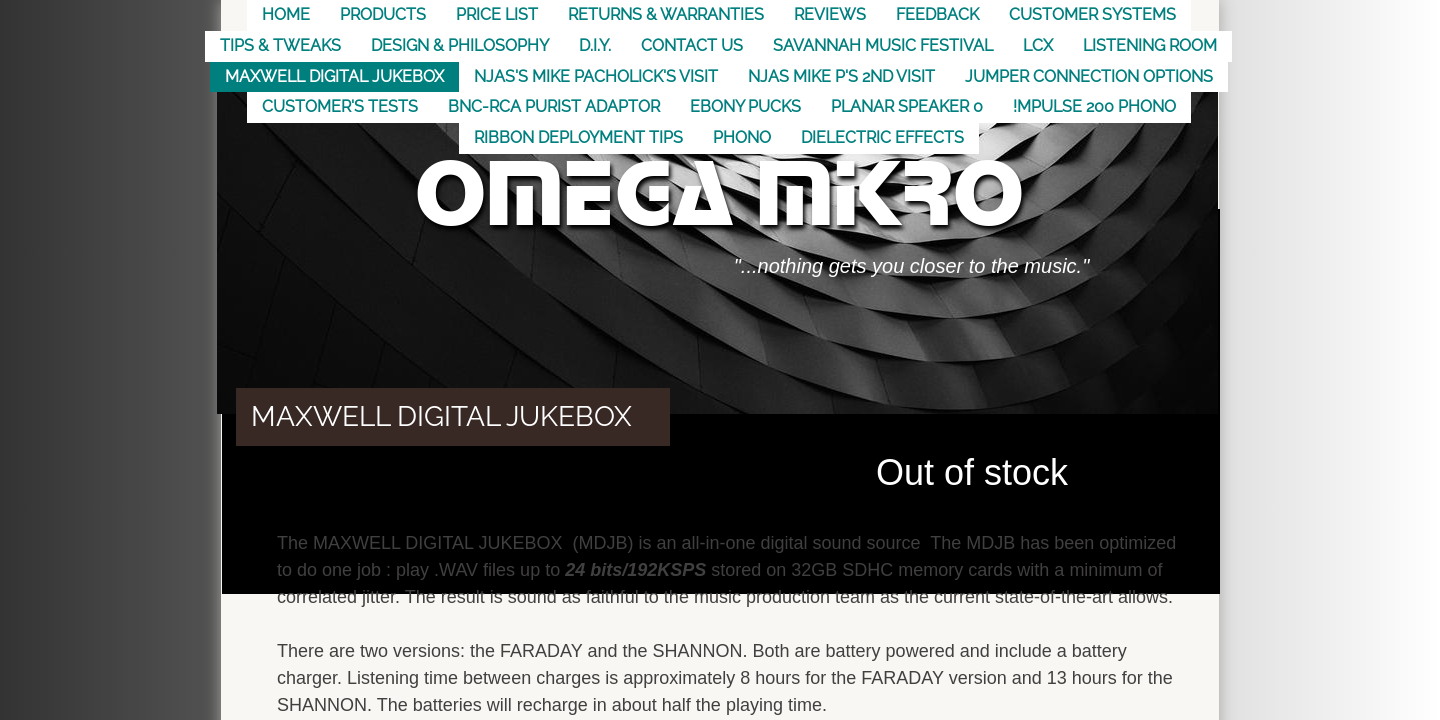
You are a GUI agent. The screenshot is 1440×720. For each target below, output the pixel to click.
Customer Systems (1092, 14)
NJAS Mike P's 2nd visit (841, 76)
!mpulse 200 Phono (1094, 106)
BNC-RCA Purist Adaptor (554, 106)
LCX (1038, 45)
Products (383, 14)
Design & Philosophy (460, 45)
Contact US (692, 45)
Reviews (830, 14)
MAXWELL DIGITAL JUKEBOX (334, 76)
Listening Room (1150, 45)
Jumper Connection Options (1089, 76)
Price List (497, 14)
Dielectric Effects (882, 137)
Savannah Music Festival (883, 45)
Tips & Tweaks (280, 45)
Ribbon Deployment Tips (578, 137)
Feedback (937, 14)
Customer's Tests (340, 106)
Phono (742, 137)
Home (286, 14)
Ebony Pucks (745, 106)
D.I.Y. (595, 45)
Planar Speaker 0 (907, 106)
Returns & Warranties (666, 14)
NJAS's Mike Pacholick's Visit (596, 76)
